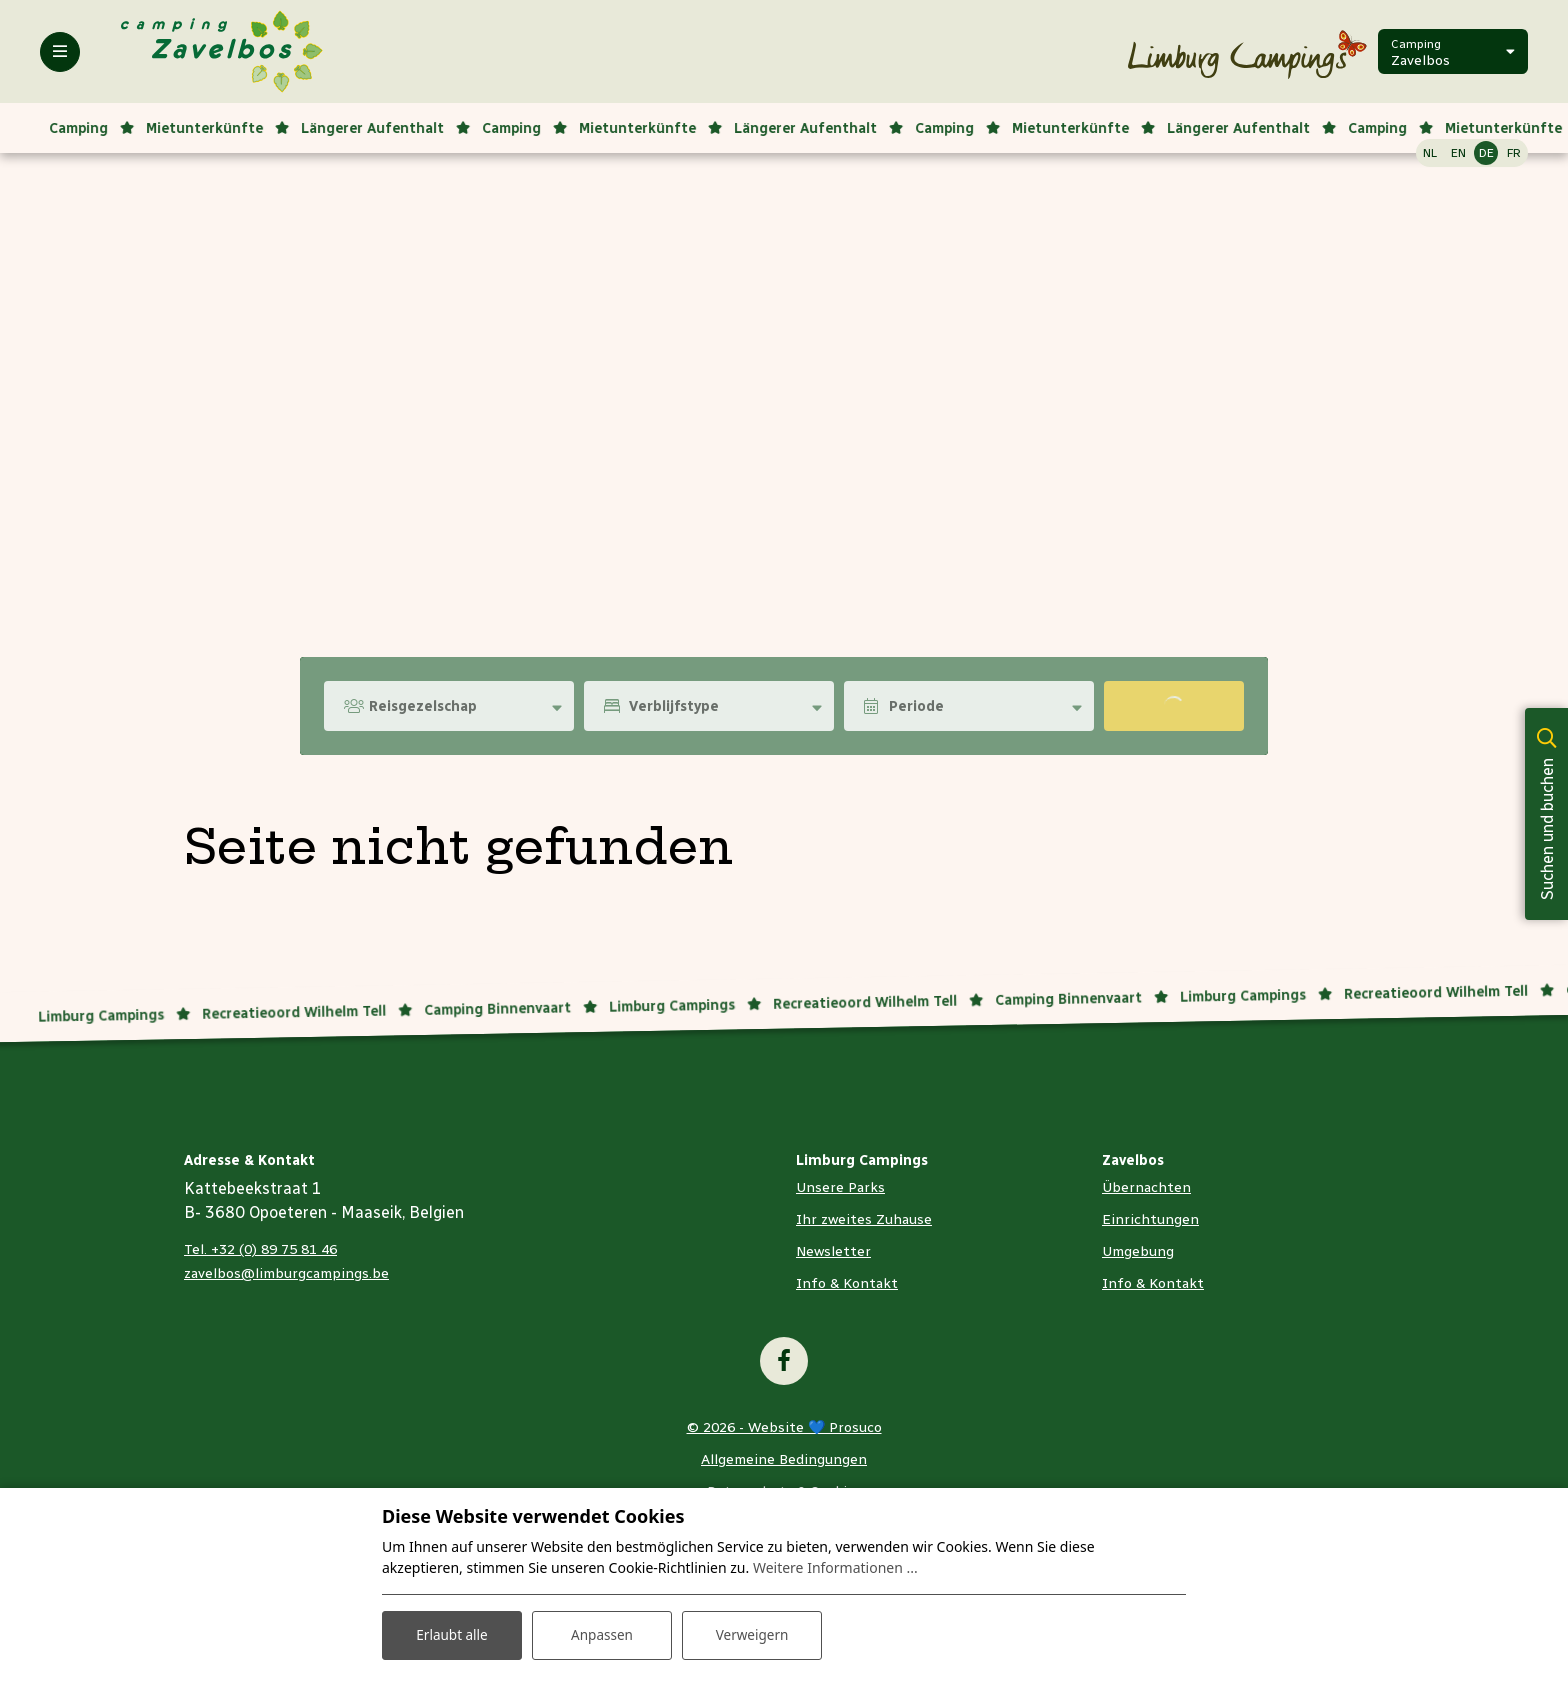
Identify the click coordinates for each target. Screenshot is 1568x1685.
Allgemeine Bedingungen (784, 1459)
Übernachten (1146, 1187)
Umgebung (1138, 1251)
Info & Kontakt (847, 1283)
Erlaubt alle (452, 1633)
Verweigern (751, 1633)
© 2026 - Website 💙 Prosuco (784, 1427)
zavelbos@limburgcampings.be (286, 1273)
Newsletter (833, 1251)
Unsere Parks (840, 1187)
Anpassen (602, 1633)
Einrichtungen (1150, 1219)
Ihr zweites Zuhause (864, 1219)
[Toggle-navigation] (60, 52)
